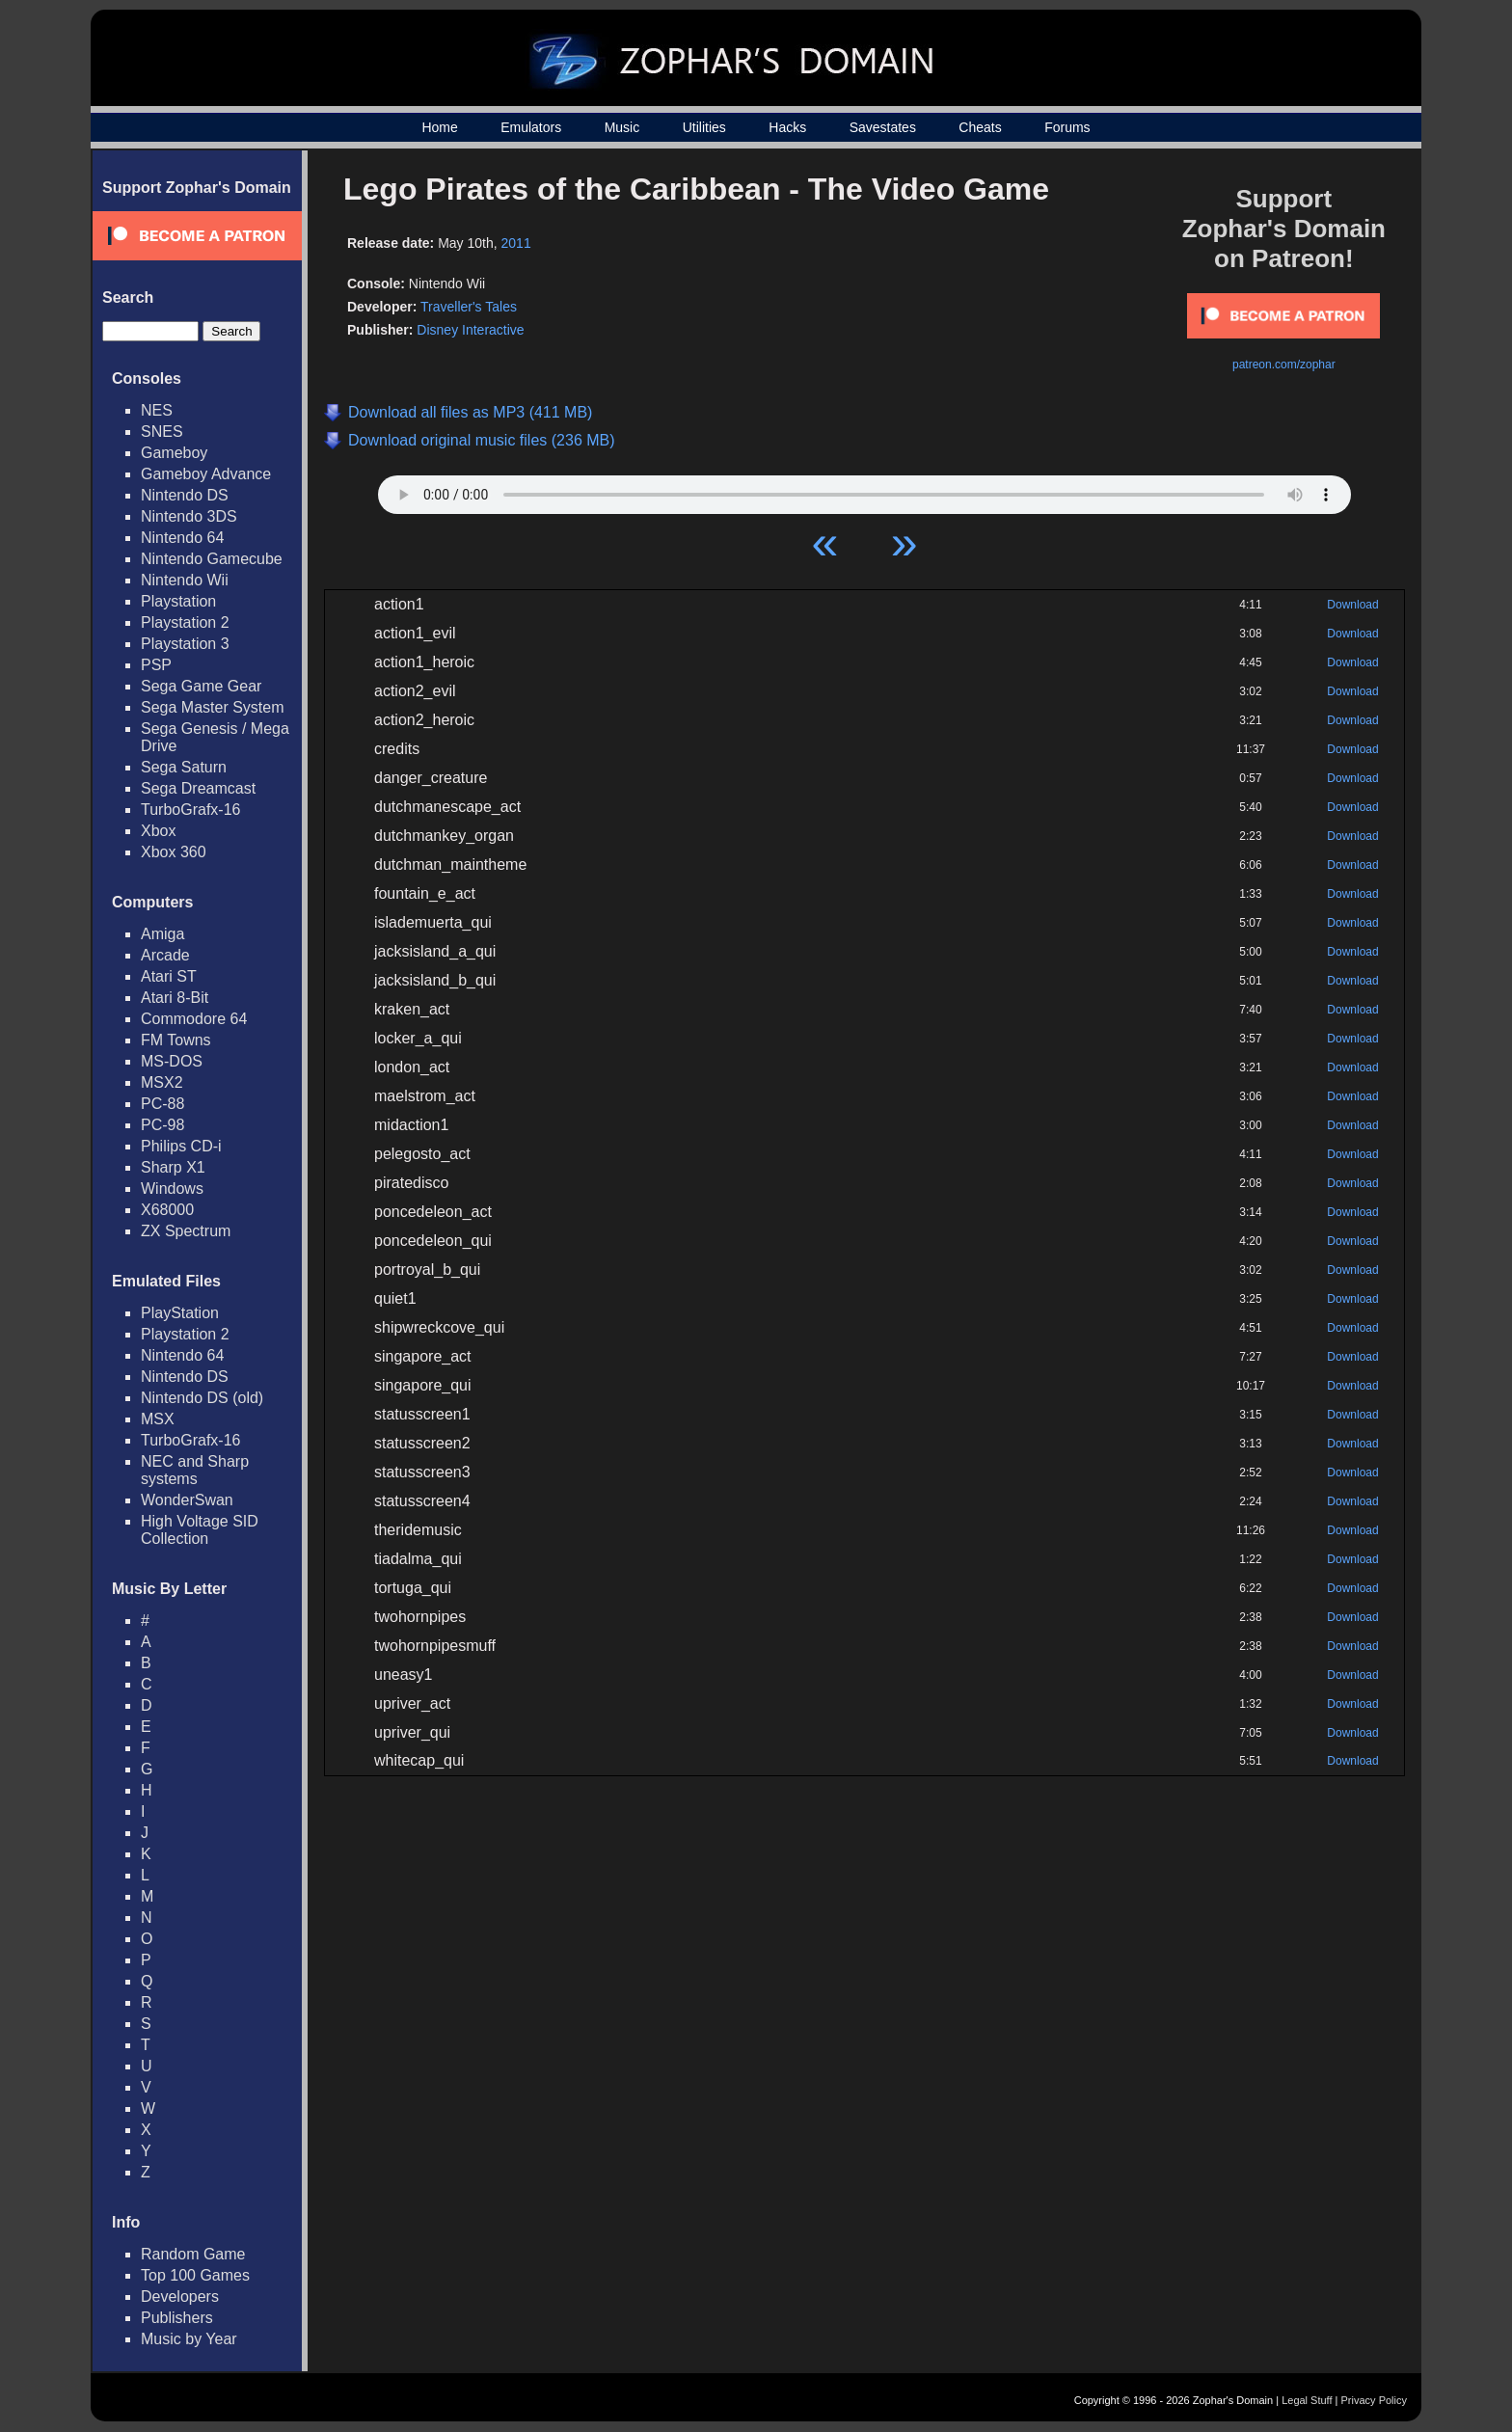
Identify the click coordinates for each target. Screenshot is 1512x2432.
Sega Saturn (184, 767)
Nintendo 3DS (189, 516)
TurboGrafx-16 (190, 809)
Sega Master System (212, 707)
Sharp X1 (173, 1167)
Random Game (193, 2254)
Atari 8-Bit (174, 997)
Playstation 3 (185, 643)
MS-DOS (171, 1061)
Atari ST (169, 976)
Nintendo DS (185, 495)
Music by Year (189, 2339)
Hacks (787, 127)
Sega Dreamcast (198, 788)
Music (622, 127)
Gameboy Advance (206, 474)
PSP (156, 665)
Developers (180, 2296)
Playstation (178, 601)
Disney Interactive (470, 330)
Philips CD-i (181, 1146)
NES (157, 410)
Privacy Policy (1374, 2400)
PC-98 (162, 1125)
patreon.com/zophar (1284, 364)
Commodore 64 (194, 1019)
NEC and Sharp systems (195, 1470)
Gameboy (174, 453)
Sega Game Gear (201, 686)
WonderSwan (187, 1500)
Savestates (883, 127)
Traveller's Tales (468, 306)
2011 (516, 243)
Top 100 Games (195, 2275)
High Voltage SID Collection (199, 1530)
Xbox (158, 831)
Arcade (165, 955)
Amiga (162, 934)
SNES (162, 431)
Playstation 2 (185, 622)
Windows (172, 1188)
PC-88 (162, 1103)
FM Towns (176, 1040)
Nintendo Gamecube (212, 559)
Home (439, 127)
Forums (1067, 127)
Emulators (530, 127)
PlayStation (180, 1313)
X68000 (167, 1210)
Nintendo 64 (182, 537)
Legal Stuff (1307, 2400)
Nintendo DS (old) (202, 1398)
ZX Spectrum (185, 1231)
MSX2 (162, 1082)
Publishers (177, 2318)
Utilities (704, 127)
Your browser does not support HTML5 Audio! (864, 490)
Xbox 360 (173, 852)
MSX (158, 1419)
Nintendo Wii (185, 580)
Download (1352, 604)
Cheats (979, 127)
